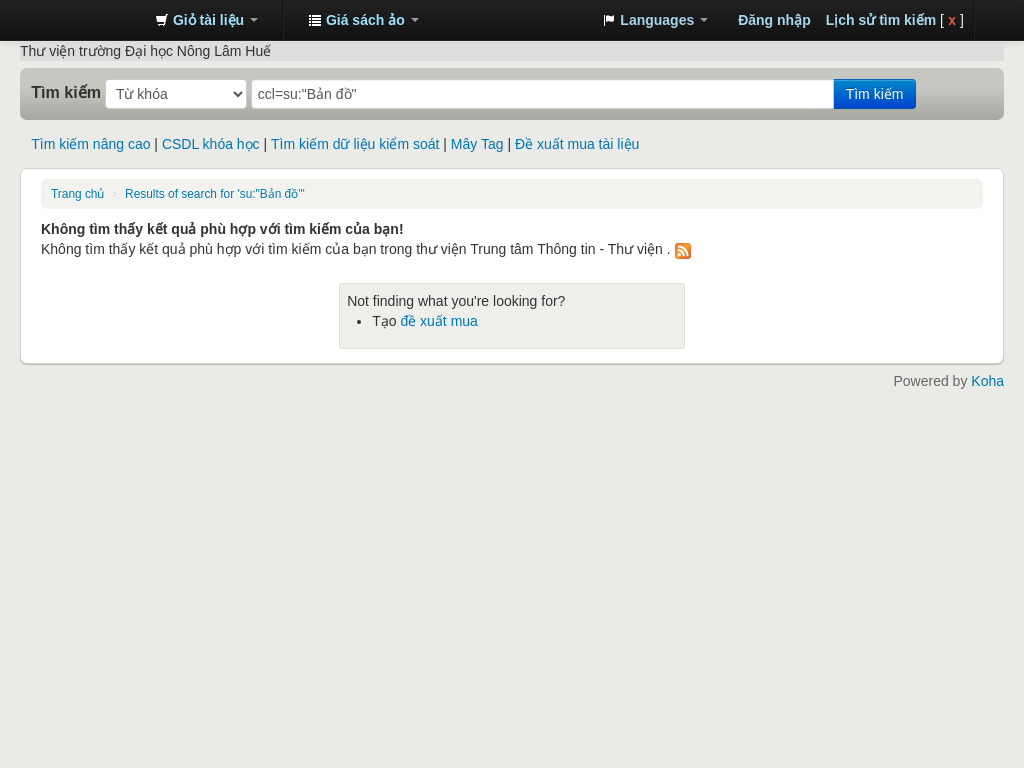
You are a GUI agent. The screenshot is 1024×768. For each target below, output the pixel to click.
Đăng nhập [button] (774, 20)
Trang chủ (77, 194)
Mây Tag (477, 144)
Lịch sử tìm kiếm (881, 20)
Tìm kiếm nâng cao (90, 144)
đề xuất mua (438, 321)
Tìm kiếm (66, 92)
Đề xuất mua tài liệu (577, 144)
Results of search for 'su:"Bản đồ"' (215, 194)
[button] (206, 20)
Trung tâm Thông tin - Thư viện (90, 20)
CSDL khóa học (211, 144)
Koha (987, 381)
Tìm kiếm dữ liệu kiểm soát (355, 144)
